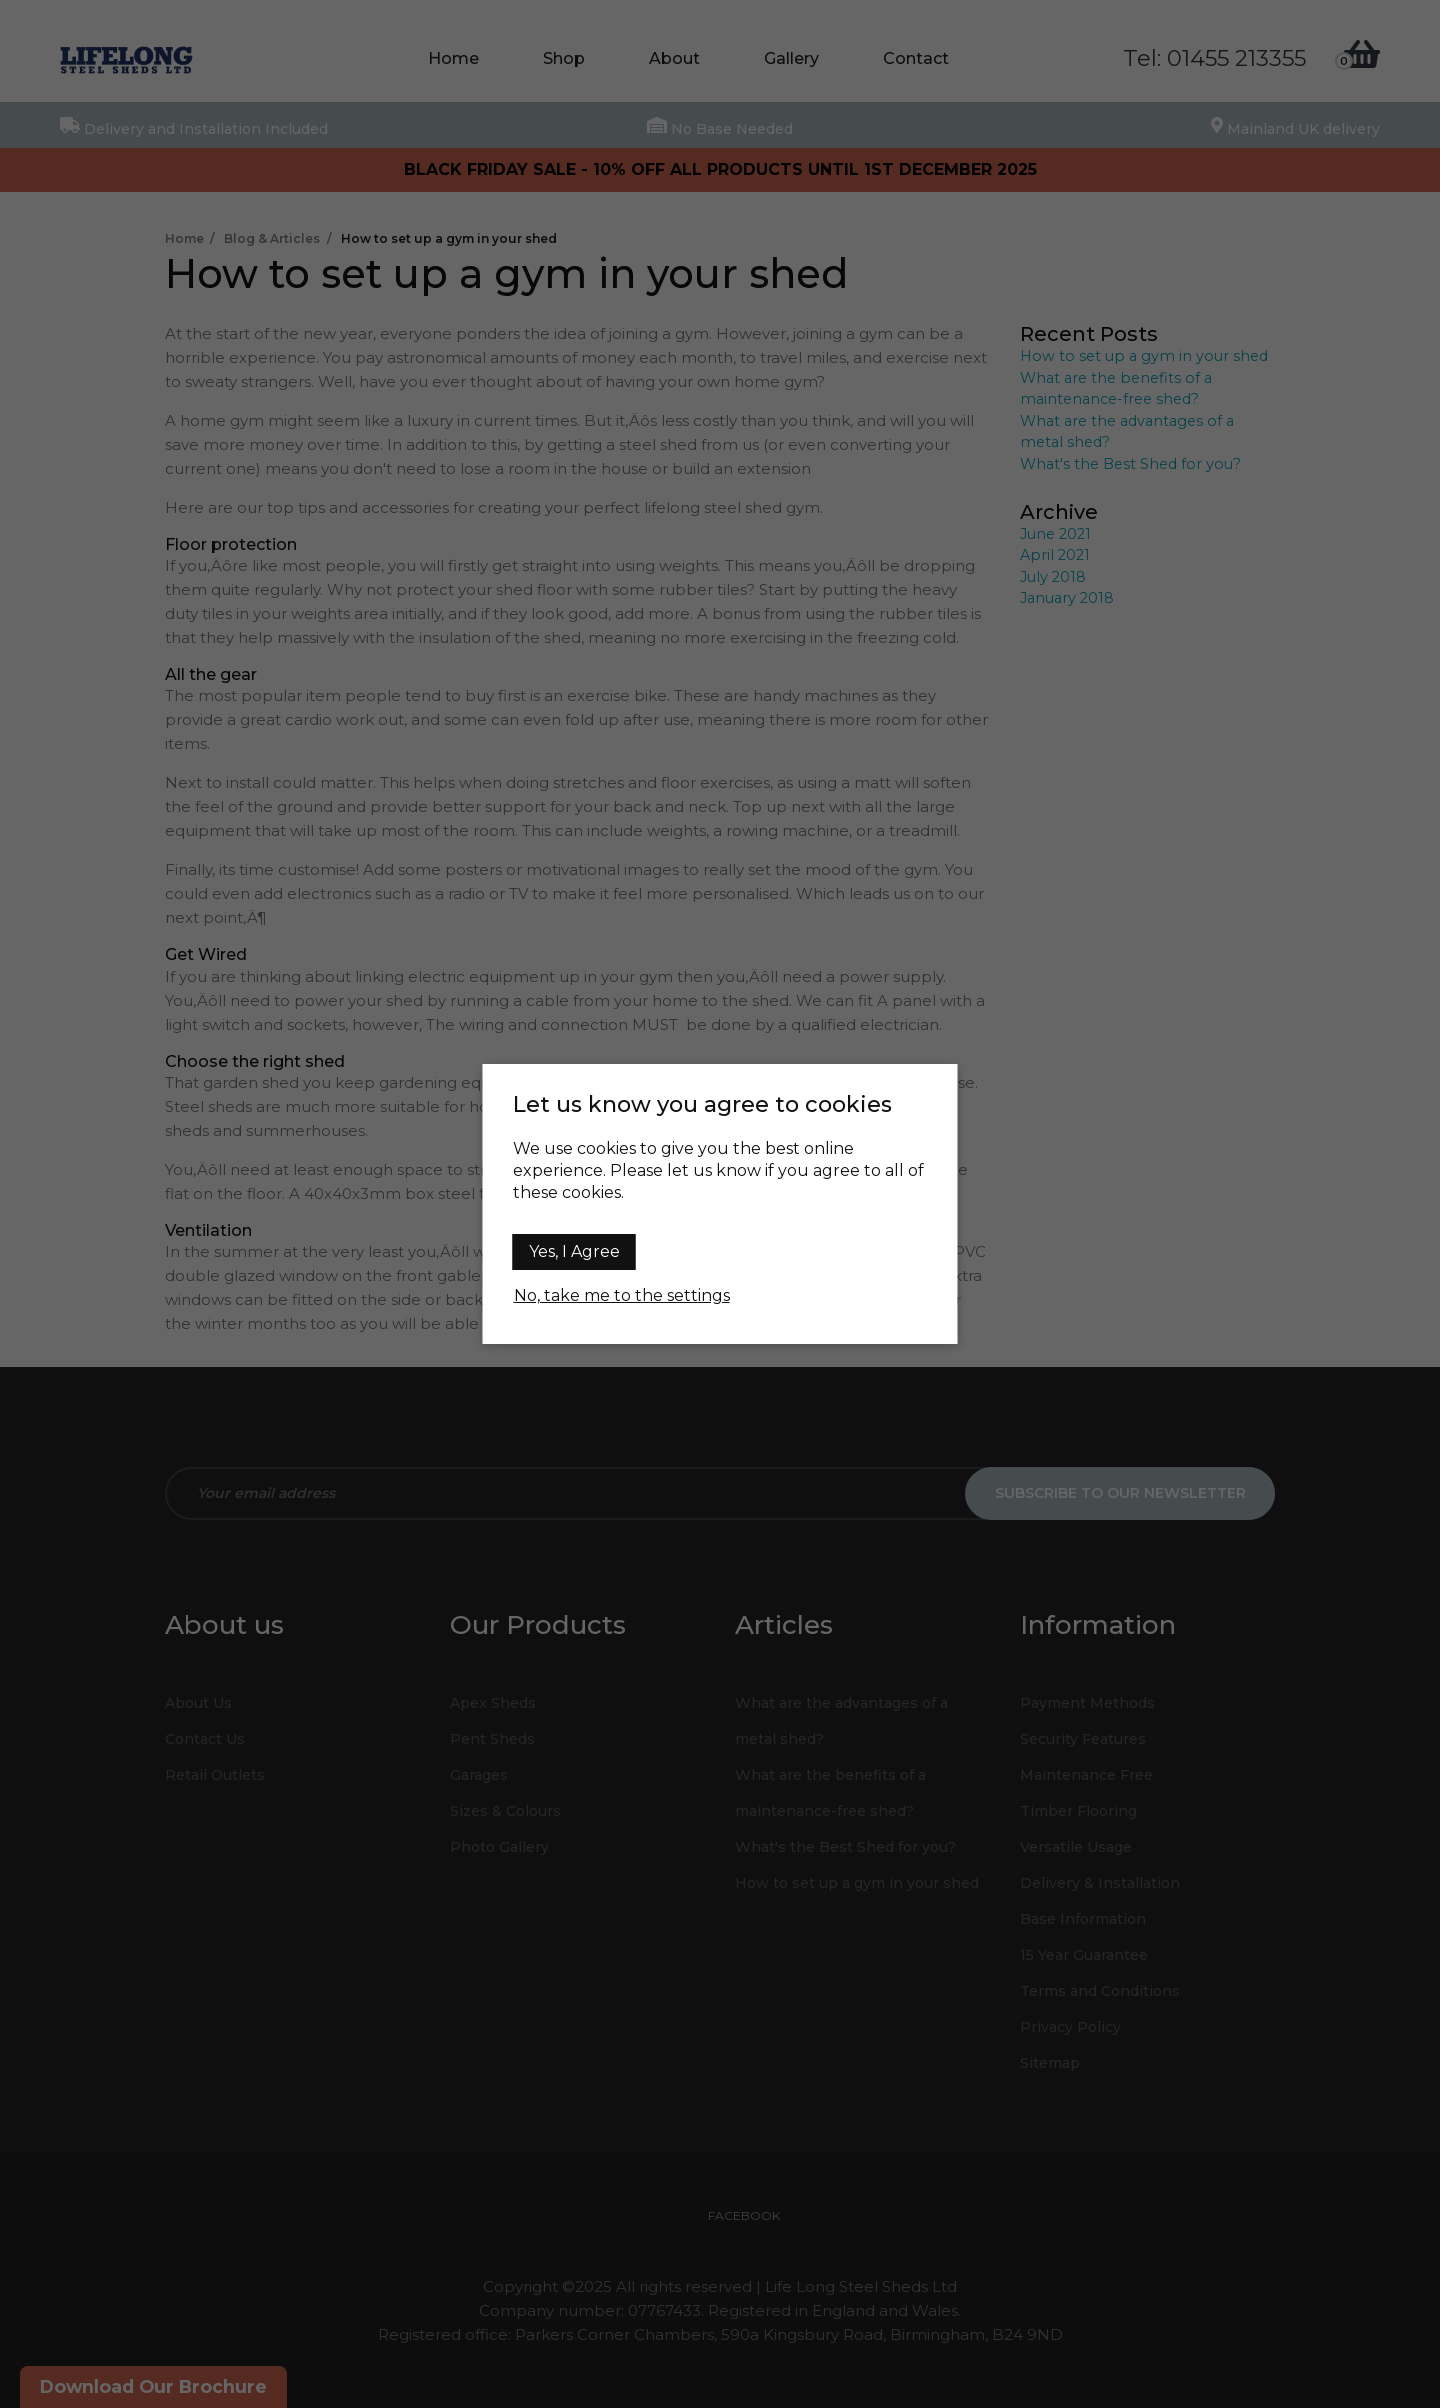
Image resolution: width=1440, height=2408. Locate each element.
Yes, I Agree (574, 1251)
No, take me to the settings (622, 1295)
